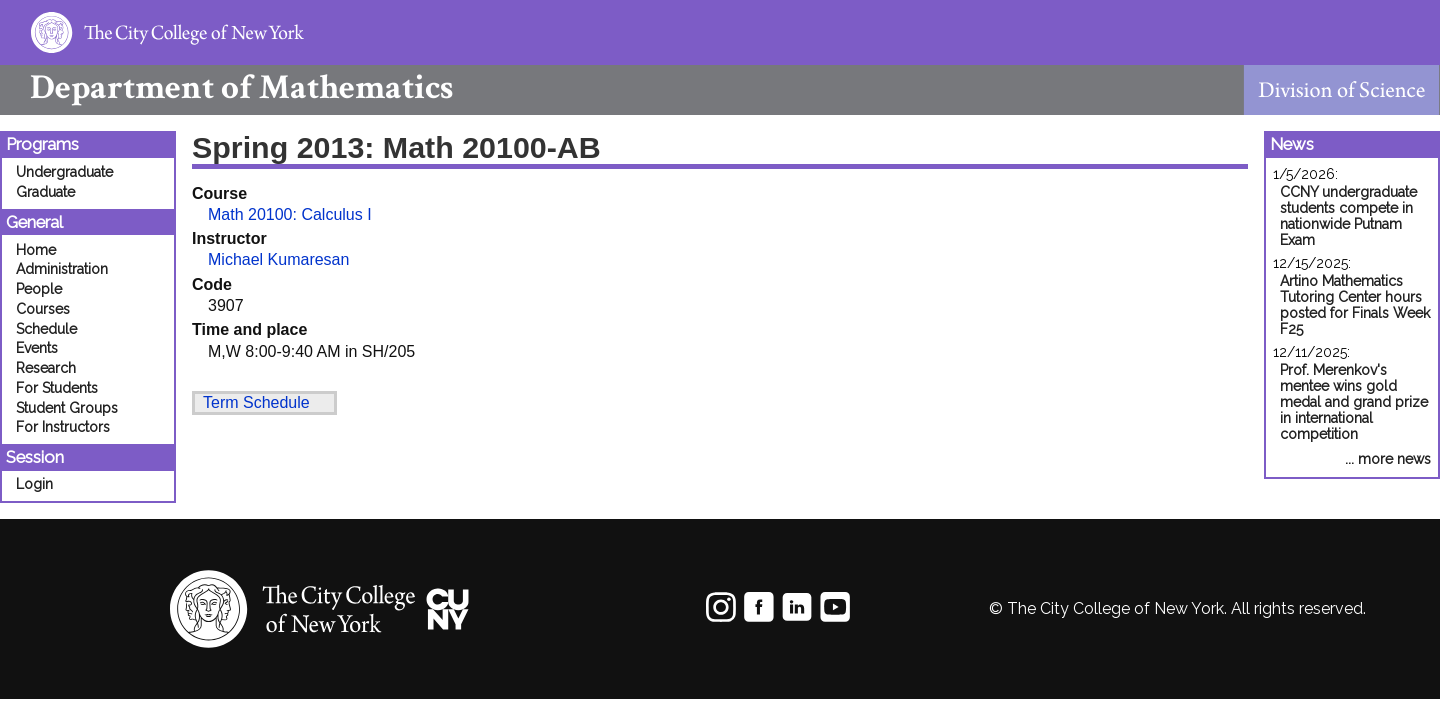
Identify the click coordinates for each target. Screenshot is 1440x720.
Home (36, 250)
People (39, 289)
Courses (43, 309)
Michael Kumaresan (278, 259)
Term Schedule (256, 402)
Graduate (45, 192)
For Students (57, 388)
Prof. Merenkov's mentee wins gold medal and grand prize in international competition (1354, 402)
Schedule (46, 329)
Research (46, 368)
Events (37, 348)
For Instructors (63, 427)
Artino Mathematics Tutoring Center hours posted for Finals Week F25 (1355, 305)
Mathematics (226, 87)
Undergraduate (64, 172)
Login (34, 484)
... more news (1388, 459)
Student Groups (67, 408)
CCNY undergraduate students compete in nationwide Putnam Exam (1348, 216)
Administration (62, 269)
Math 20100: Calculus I (290, 214)
